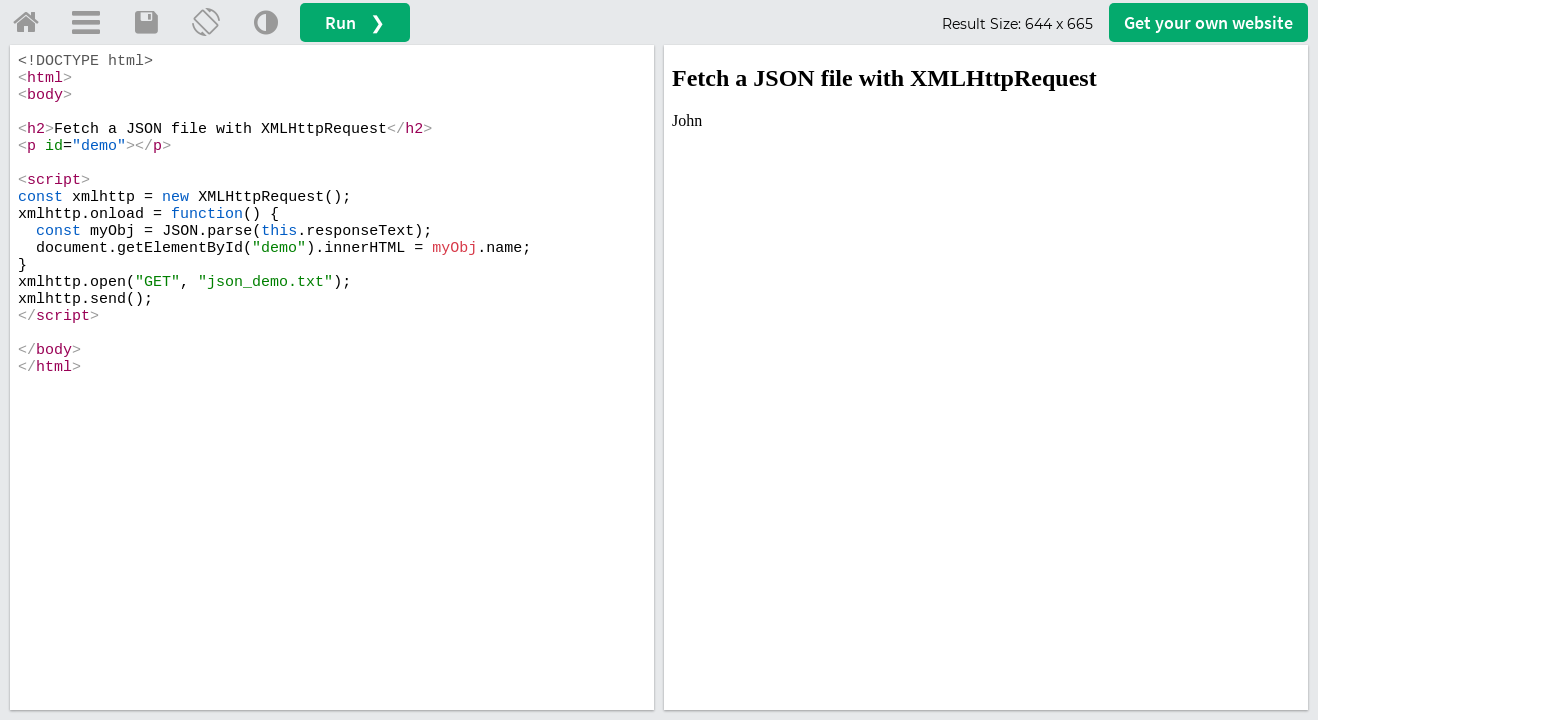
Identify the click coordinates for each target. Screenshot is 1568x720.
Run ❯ (355, 22)
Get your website (1208, 22)
